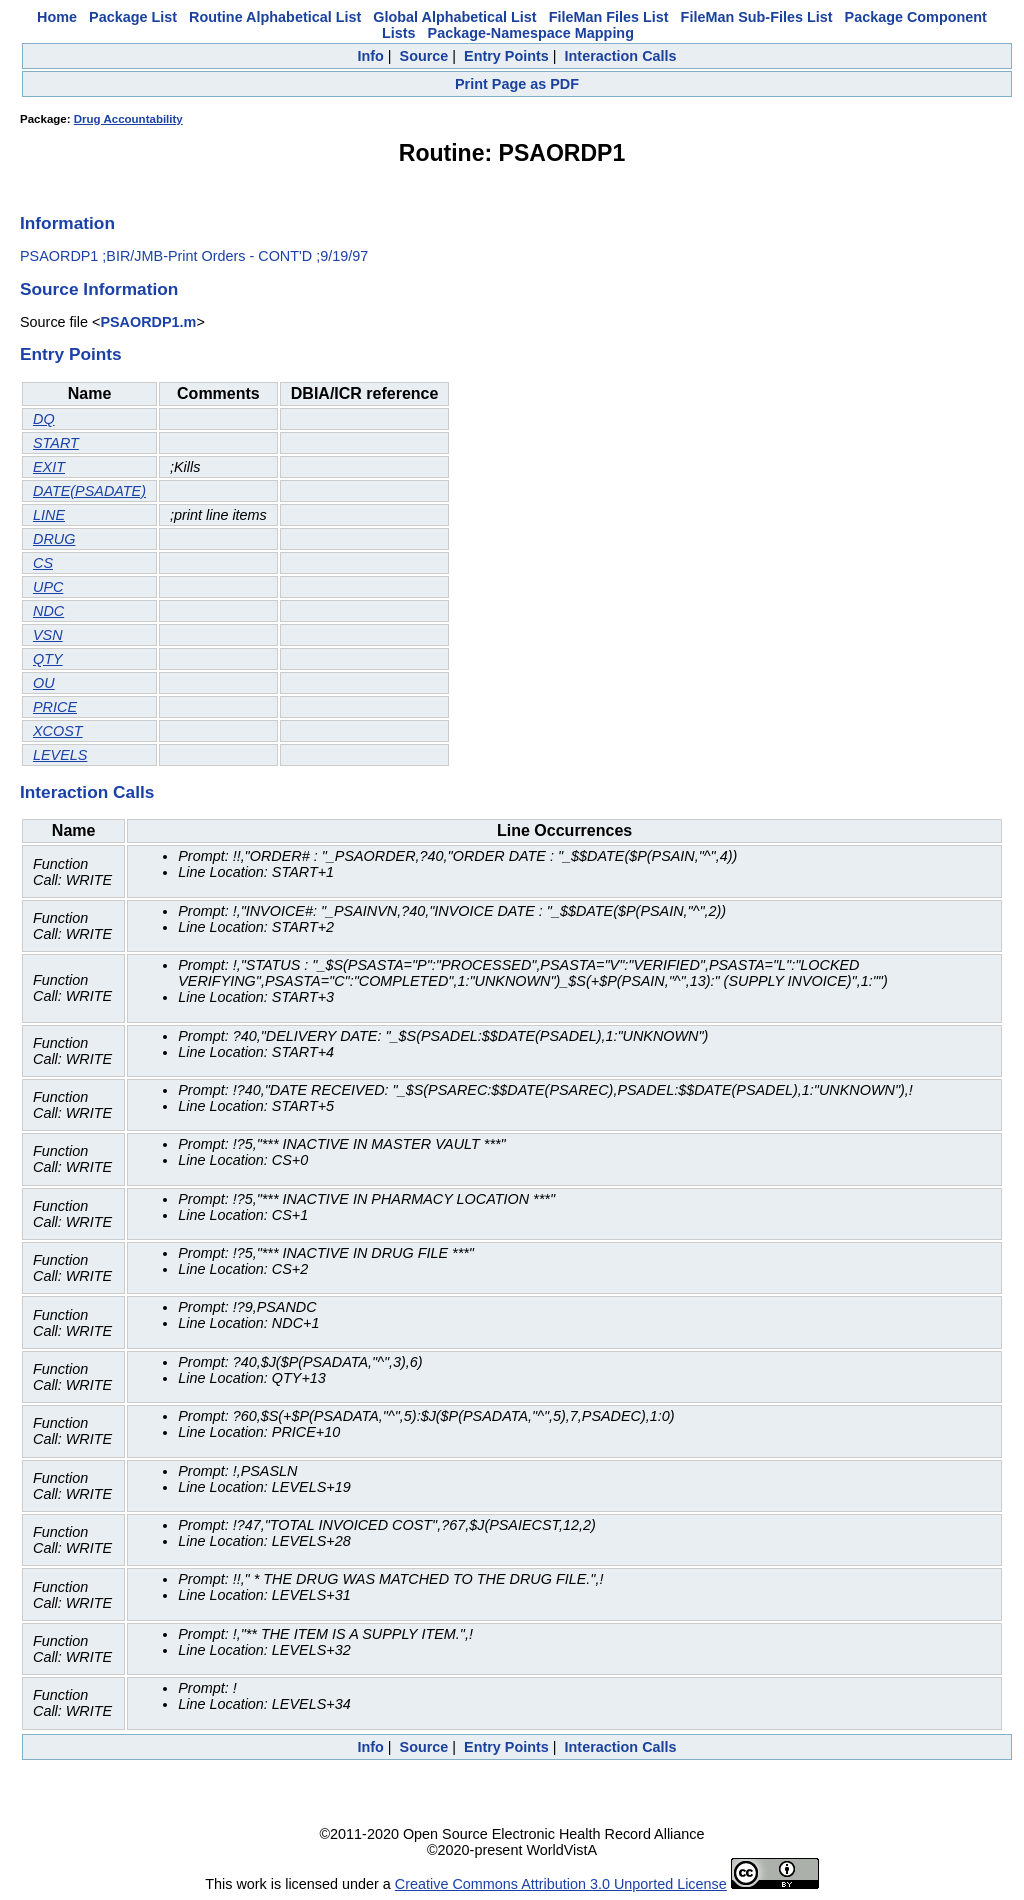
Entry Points (506, 56)
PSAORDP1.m (148, 322)
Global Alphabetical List (454, 17)
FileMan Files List (609, 17)
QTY (48, 659)
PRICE (55, 707)
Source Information (99, 289)
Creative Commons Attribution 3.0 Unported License (561, 1884)
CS (43, 563)
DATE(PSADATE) (89, 491)
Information (67, 223)
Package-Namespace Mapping (531, 33)
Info (370, 56)
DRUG (54, 539)
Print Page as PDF (517, 84)
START (56, 443)
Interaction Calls (621, 56)
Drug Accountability (128, 119)
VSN (48, 635)
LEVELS (60, 755)
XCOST (58, 731)
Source (424, 56)
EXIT (49, 467)
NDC (48, 611)
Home (57, 17)
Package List (133, 17)
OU (44, 683)
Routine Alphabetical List (275, 17)
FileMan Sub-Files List (757, 17)
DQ (44, 419)
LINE (49, 515)
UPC (48, 587)
